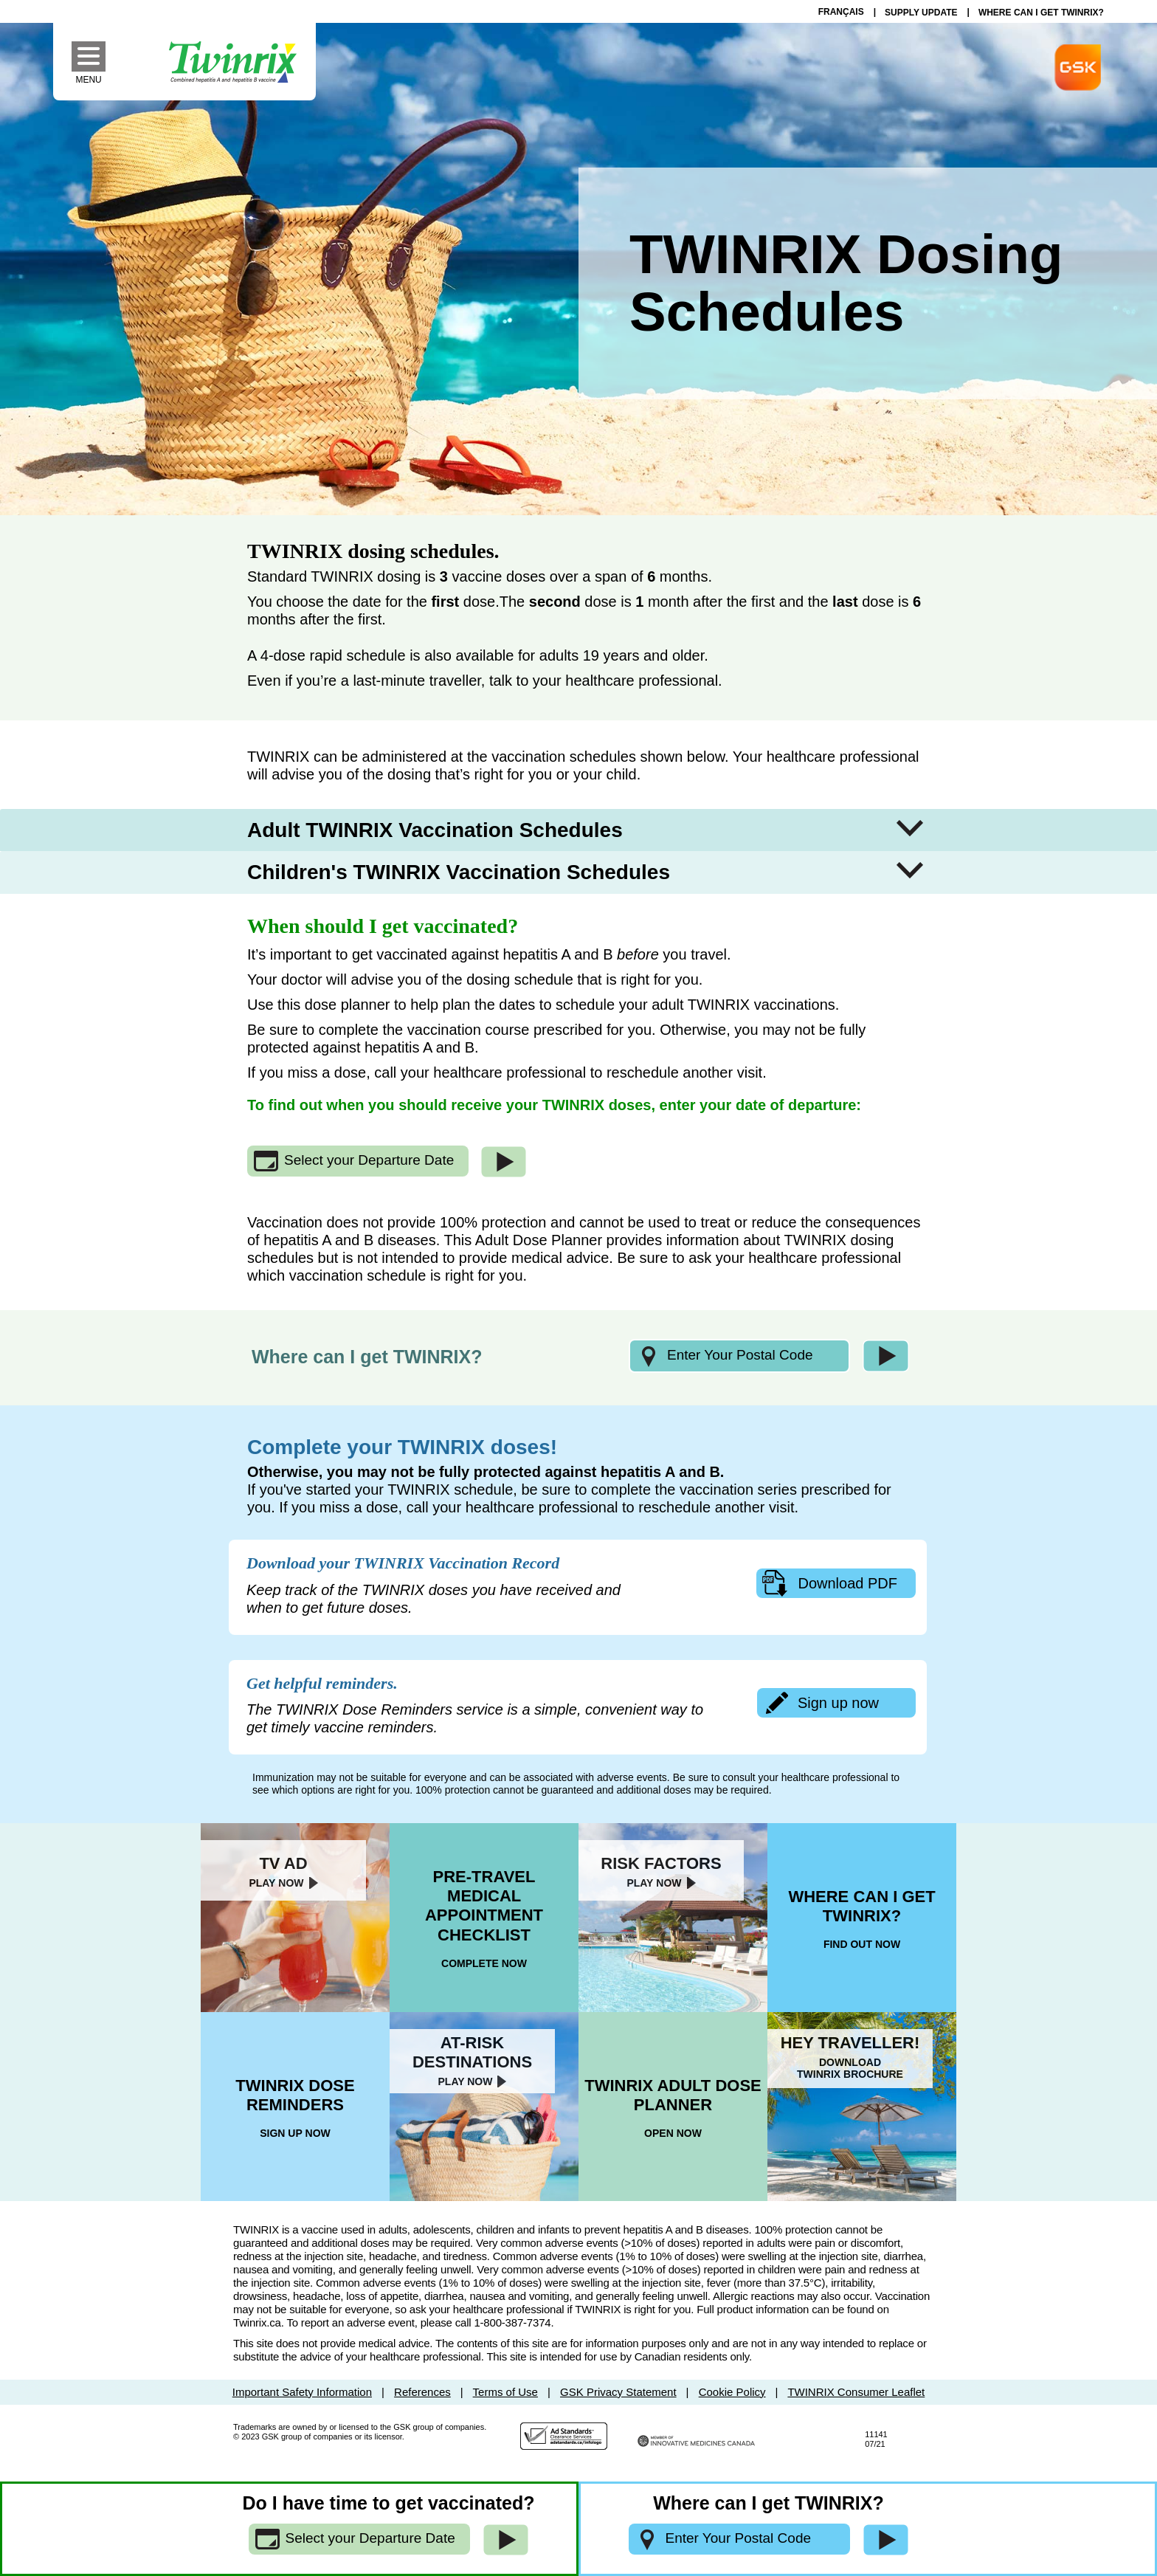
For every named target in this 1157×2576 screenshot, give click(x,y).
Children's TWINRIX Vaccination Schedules (458, 872)
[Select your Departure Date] (358, 1161)
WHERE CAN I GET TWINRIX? (1041, 12)
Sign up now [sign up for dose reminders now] (838, 1703)
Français (841, 12)
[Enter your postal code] (739, 1356)
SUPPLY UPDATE (921, 12)
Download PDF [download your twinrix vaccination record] (847, 1583)
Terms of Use (505, 2392)
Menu (90, 79)
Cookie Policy (732, 2392)
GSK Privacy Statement (618, 2392)
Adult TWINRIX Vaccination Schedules (435, 830)
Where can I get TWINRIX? (367, 1356)
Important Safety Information (302, 2392)
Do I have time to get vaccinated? (389, 2503)
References (422, 2392)
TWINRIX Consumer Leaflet (856, 2392)
